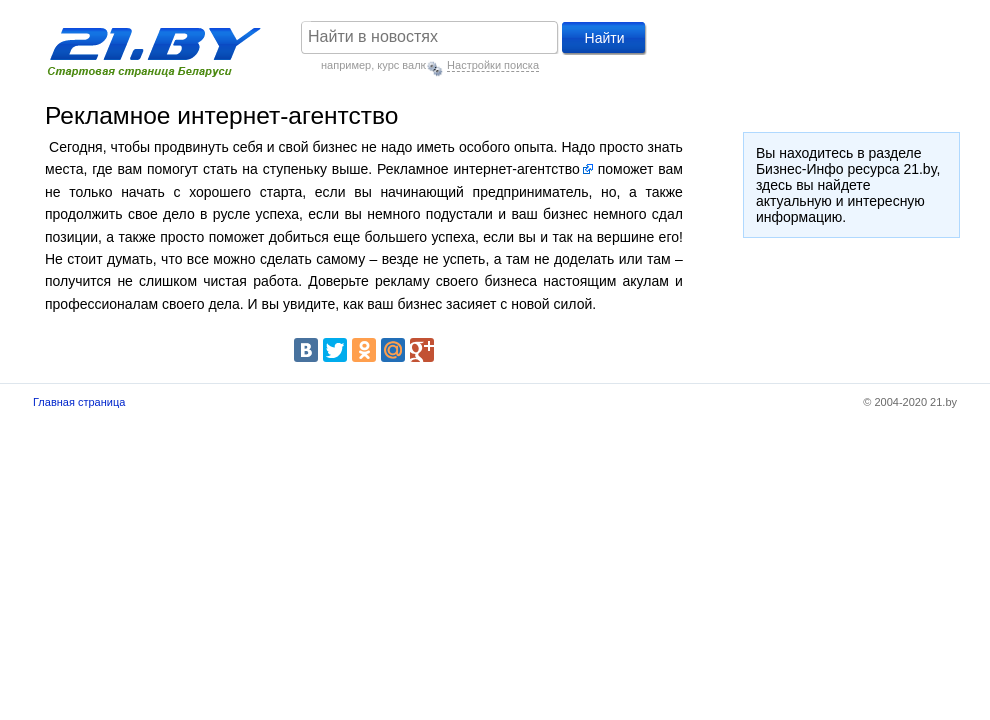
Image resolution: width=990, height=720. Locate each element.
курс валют (405, 65)
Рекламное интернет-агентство (478, 169)
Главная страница (79, 402)
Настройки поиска (493, 65)
